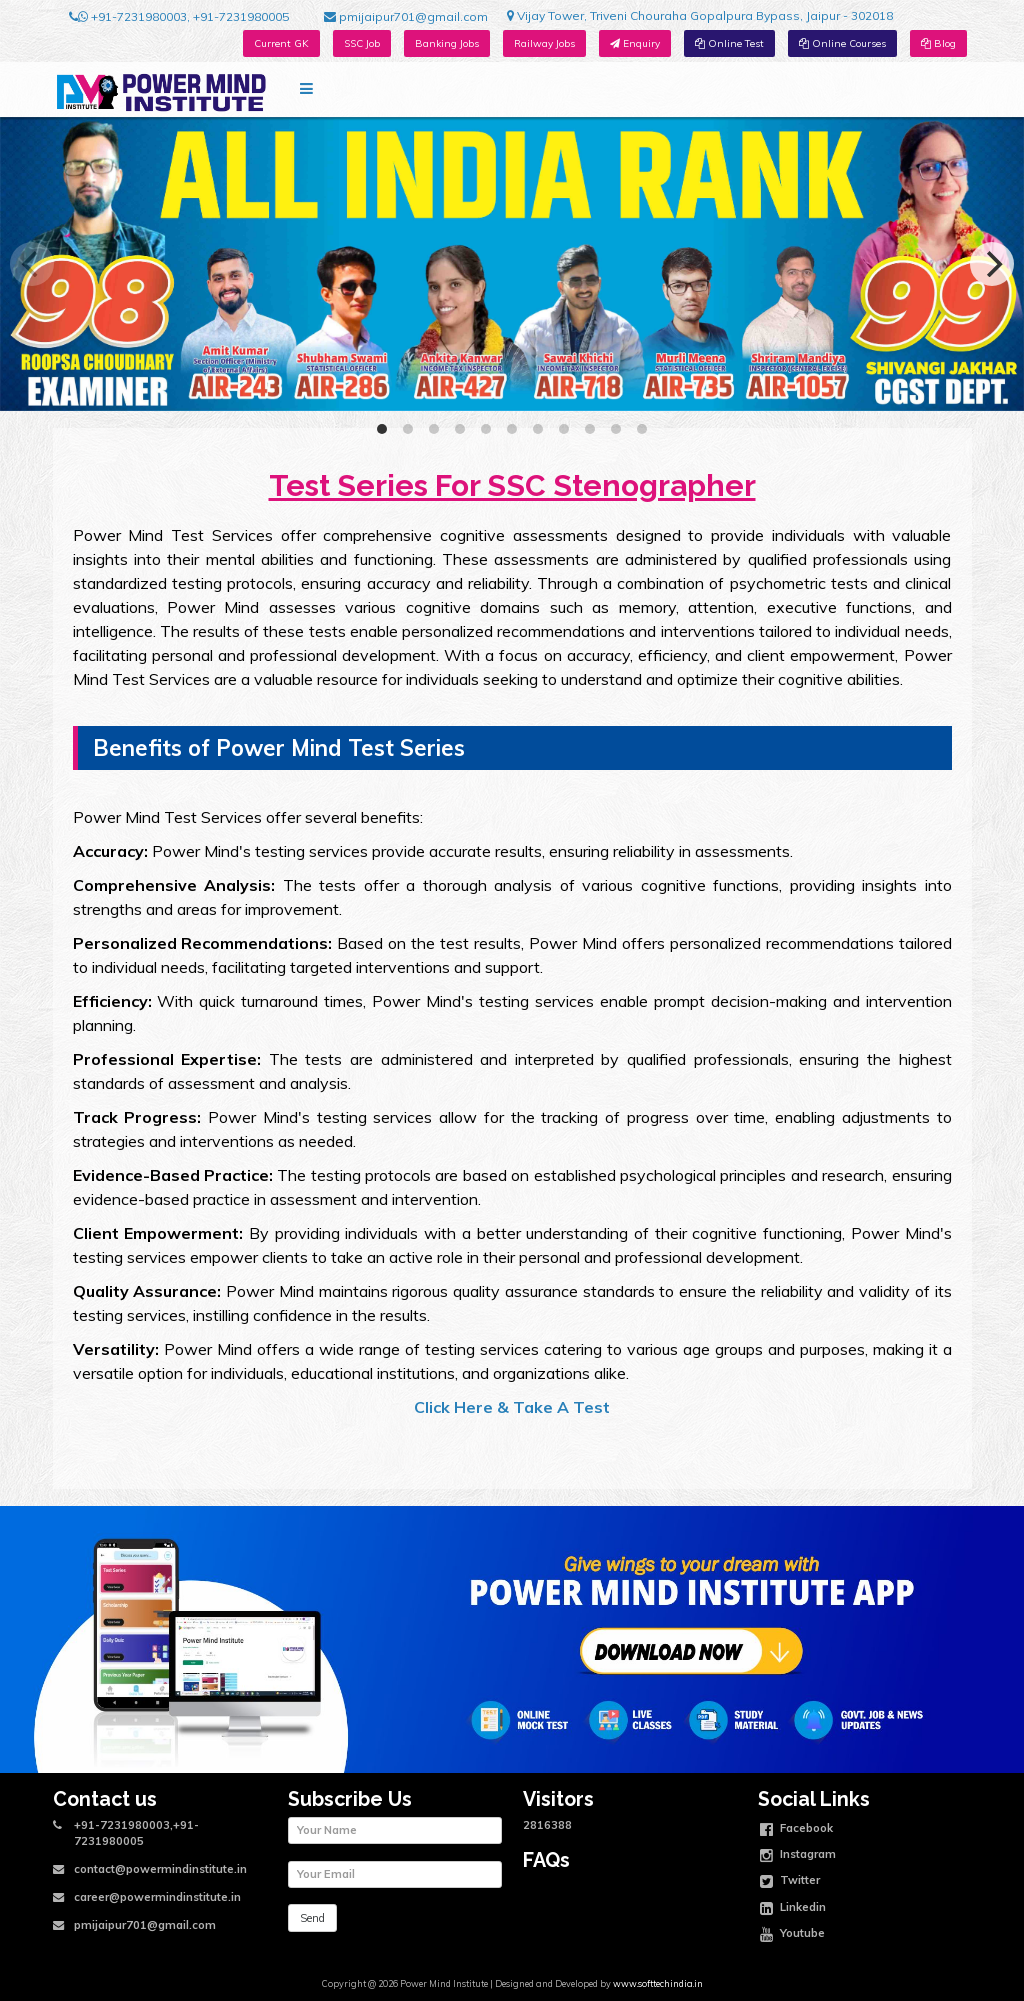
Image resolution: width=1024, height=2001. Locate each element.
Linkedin (793, 1909)
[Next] (992, 264)
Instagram (798, 1856)
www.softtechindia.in (658, 1983)
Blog (938, 43)
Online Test (729, 43)
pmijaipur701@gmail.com (406, 17)
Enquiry (635, 43)
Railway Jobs (544, 43)
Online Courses (842, 43)
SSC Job (362, 43)
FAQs (546, 1860)
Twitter (790, 1882)
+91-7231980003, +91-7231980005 (179, 17)
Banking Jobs (447, 43)
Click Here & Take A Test (512, 1407)
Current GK (281, 43)
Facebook (796, 1830)
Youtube (792, 1935)
